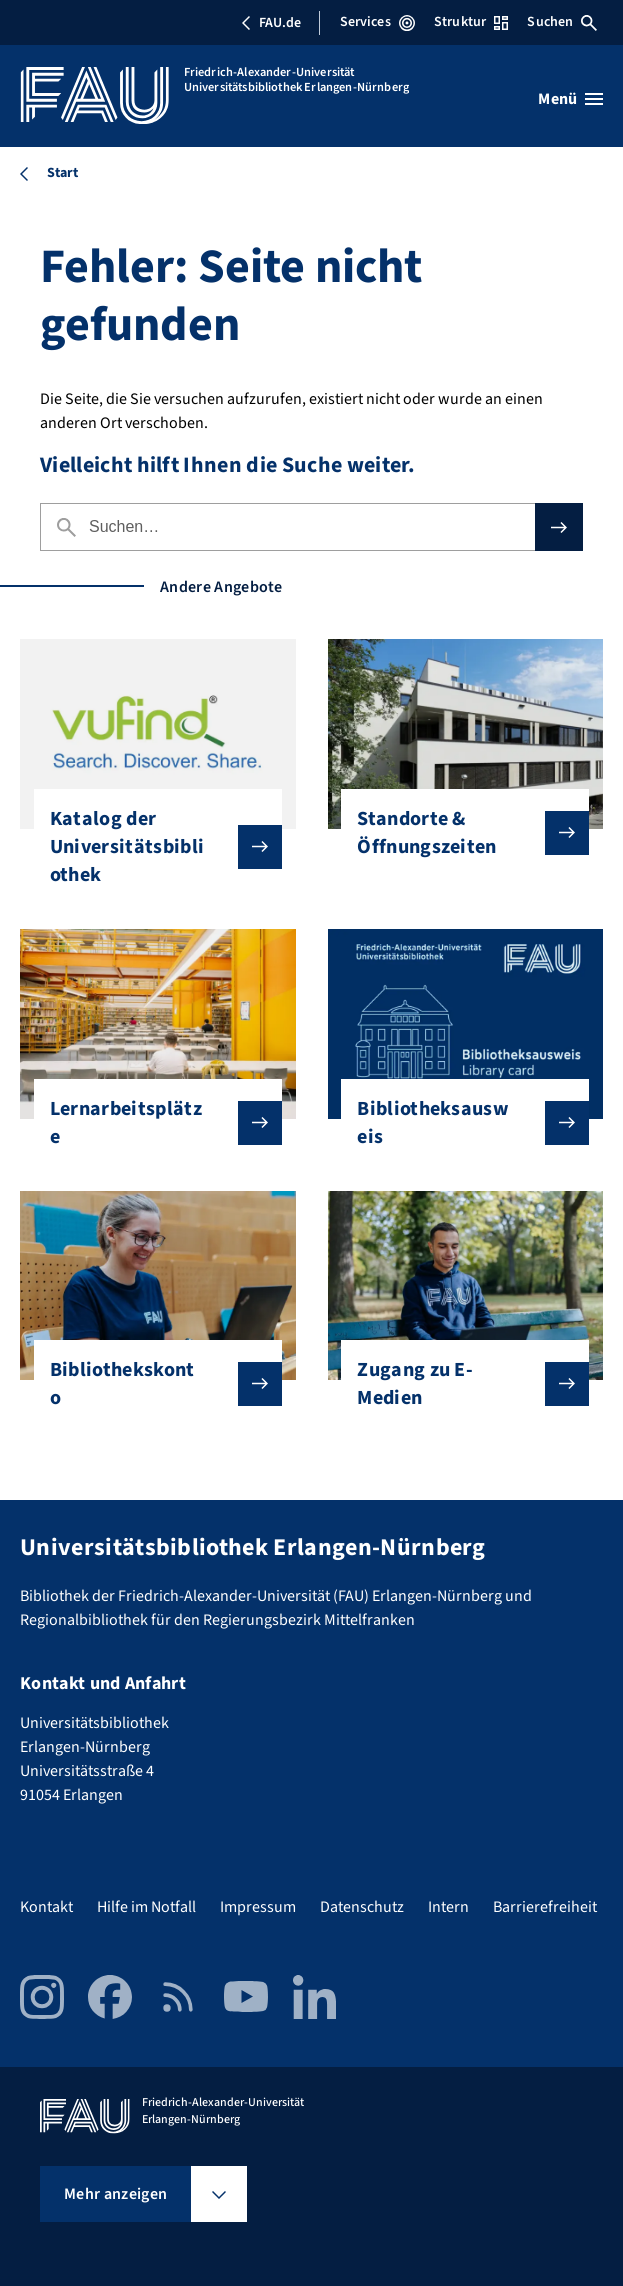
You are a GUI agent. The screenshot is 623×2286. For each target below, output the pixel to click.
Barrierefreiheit (545, 1907)
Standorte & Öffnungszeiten (457, 833)
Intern (448, 1907)
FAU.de (271, 23)
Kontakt (46, 1907)
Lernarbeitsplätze (150, 1123)
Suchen (562, 22)
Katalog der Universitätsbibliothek (150, 847)
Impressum (258, 1907)
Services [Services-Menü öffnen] (377, 22)
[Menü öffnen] (570, 99)
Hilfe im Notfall (146, 1907)
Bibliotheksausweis (457, 1123)
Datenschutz (362, 1907)
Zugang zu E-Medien (457, 1384)
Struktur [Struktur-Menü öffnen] (471, 22)
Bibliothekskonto (150, 1384)
